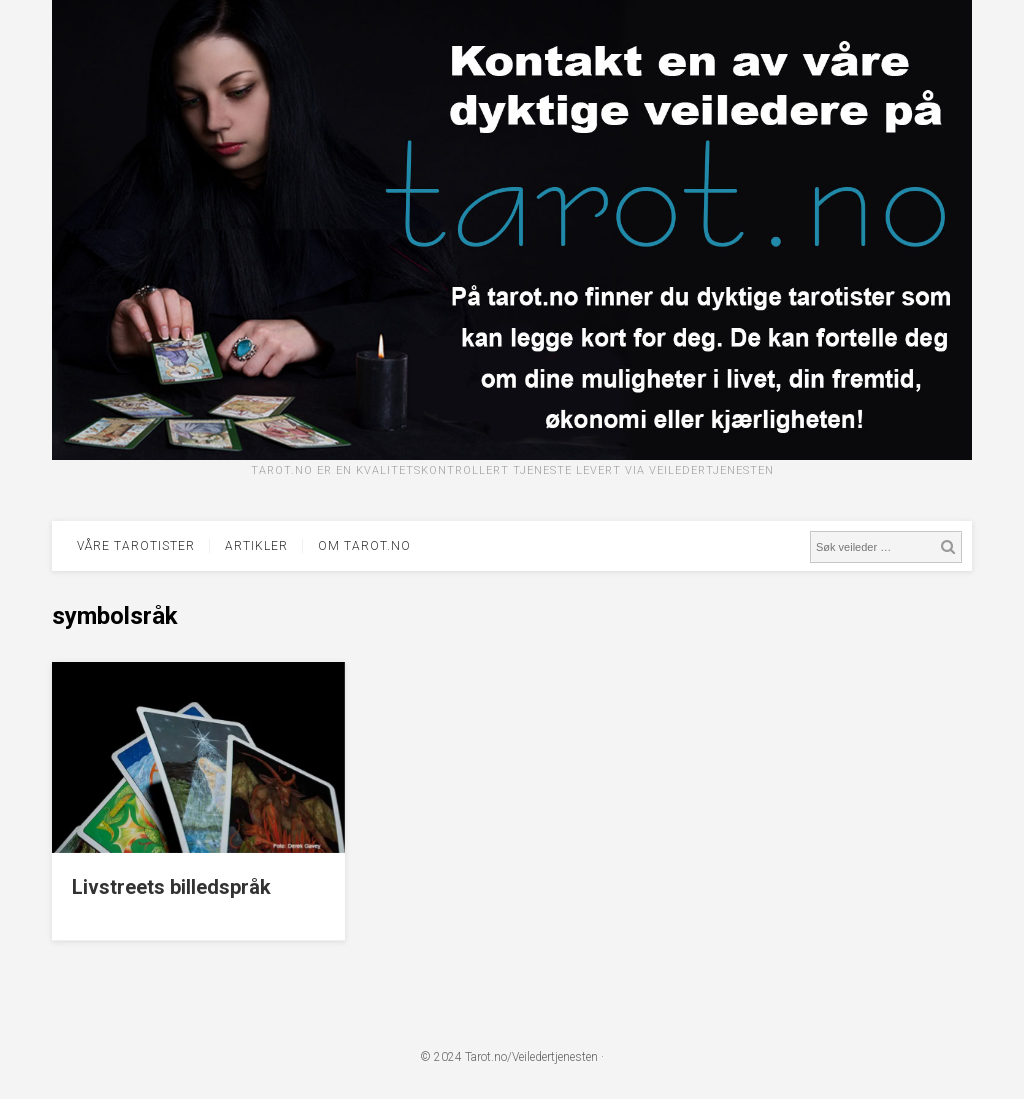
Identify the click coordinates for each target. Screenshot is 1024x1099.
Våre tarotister (136, 546)
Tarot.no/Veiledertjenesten (531, 1057)
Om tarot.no (364, 546)
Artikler (256, 546)
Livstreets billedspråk (171, 887)
